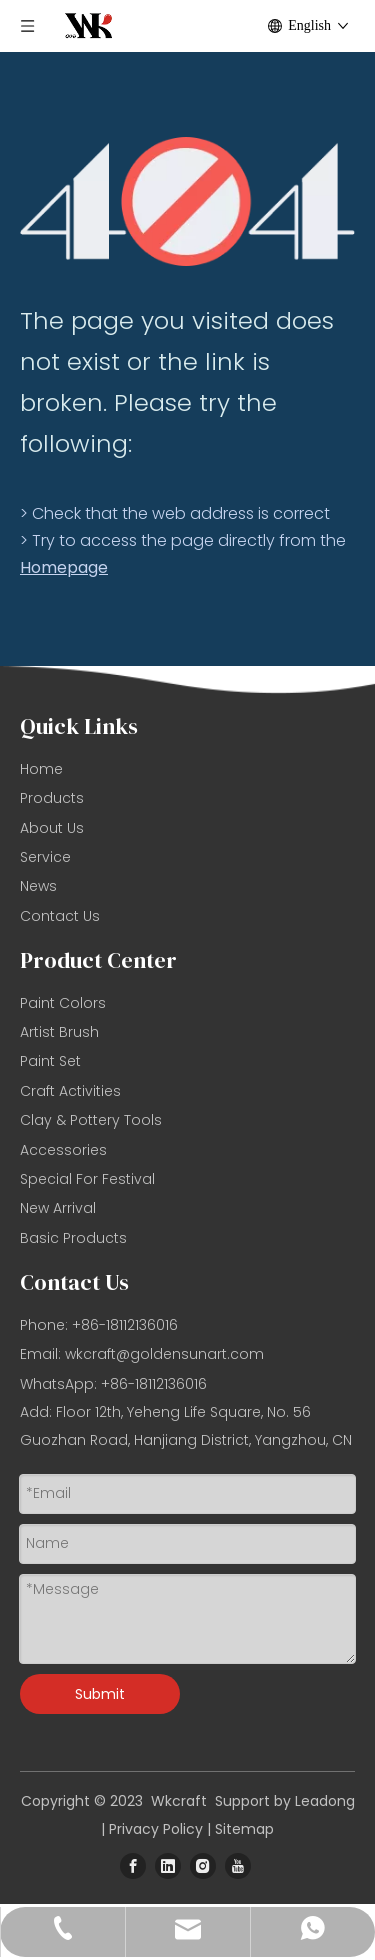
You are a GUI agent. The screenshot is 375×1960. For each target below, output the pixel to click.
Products (52, 798)
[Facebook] (133, 1866)
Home (41, 769)
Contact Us (60, 916)
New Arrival (58, 1208)
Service (45, 857)
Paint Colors (63, 1003)
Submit (100, 1694)
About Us (52, 828)
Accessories (63, 1150)
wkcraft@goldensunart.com (164, 1354)
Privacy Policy (156, 1829)
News (38, 886)
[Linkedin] (168, 1866)
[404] (187, 201)
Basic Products (73, 1238)
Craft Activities (70, 1091)
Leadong (325, 1801)
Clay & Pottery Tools (91, 1120)
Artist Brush (59, 1032)
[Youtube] (238, 1866)
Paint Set (50, 1061)
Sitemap (244, 1829)
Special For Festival (87, 1179)
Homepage (64, 567)
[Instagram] (203, 1866)
